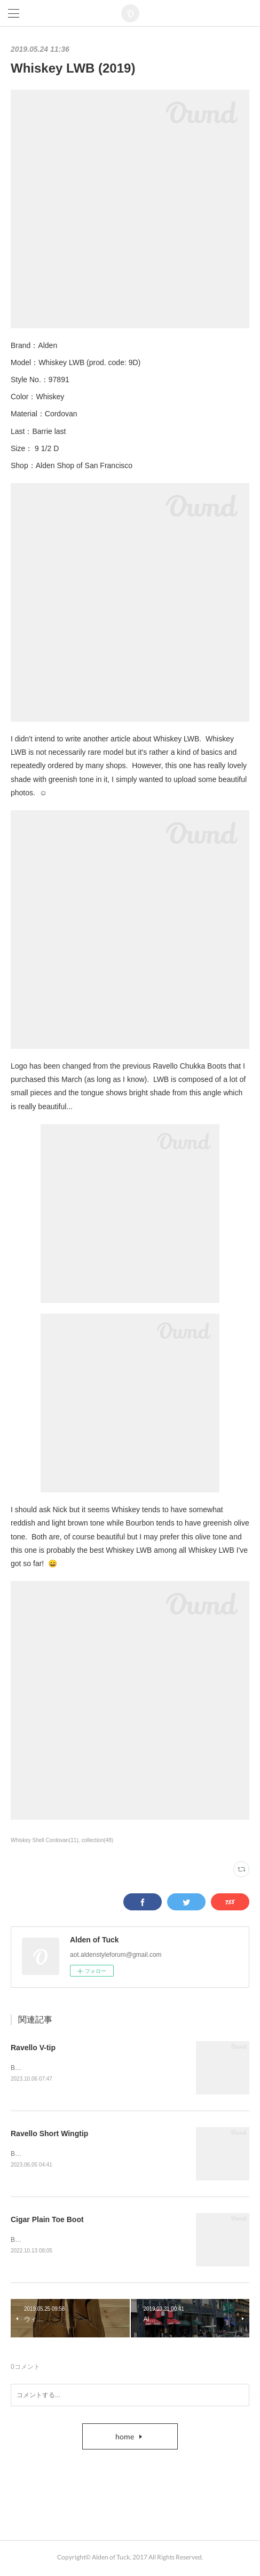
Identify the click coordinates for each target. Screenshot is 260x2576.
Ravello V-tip (33, 2047)
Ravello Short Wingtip (49, 2134)
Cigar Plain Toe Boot (47, 2221)
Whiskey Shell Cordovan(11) (44, 1840)
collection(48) (98, 1840)
